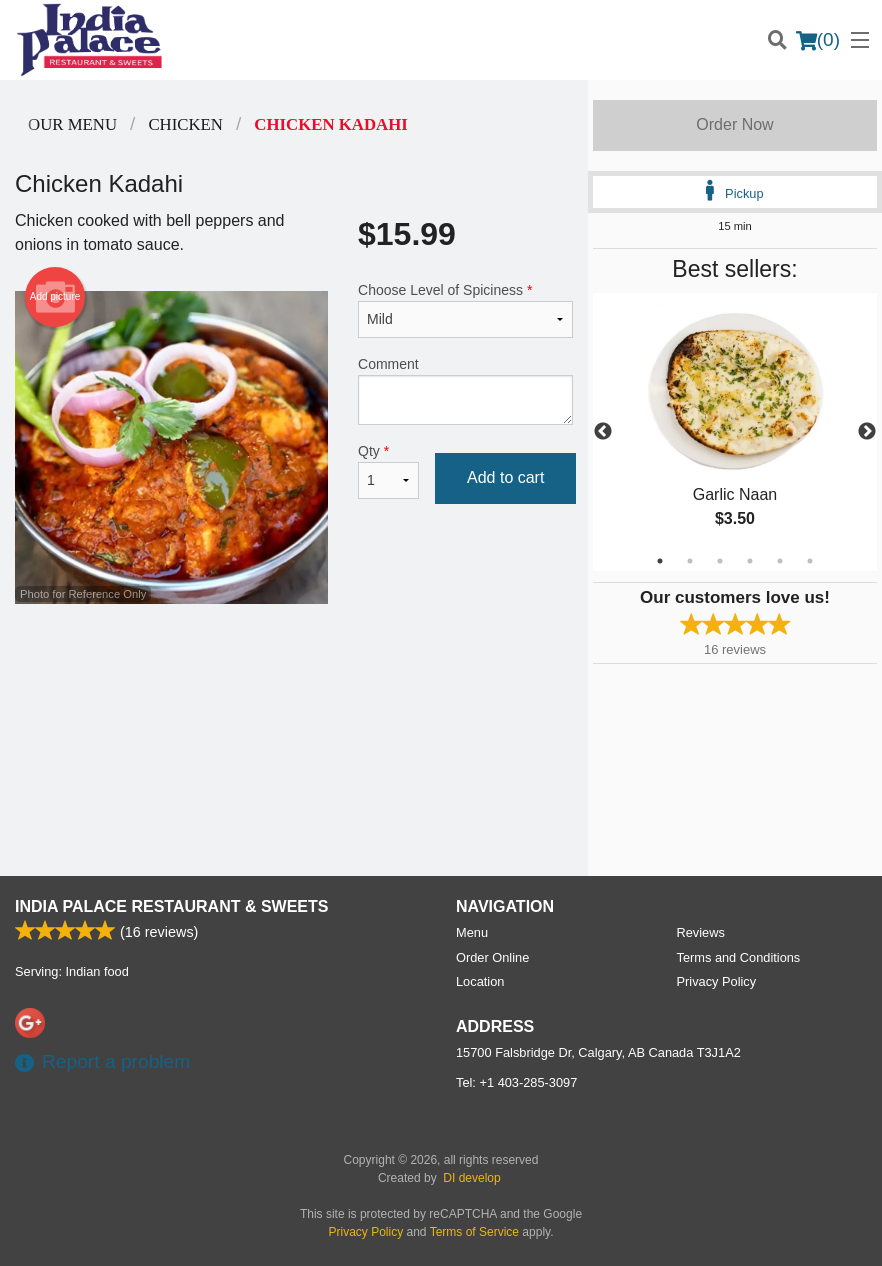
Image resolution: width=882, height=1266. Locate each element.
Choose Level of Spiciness (465, 310)
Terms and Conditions (739, 957)
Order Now (734, 124)
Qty (388, 471)
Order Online (492, 957)
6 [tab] (810, 561)
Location (480, 981)
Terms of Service (474, 1232)
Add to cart (505, 477)
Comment (465, 390)
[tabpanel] (735, 432)
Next (867, 432)
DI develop (471, 1178)
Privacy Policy (717, 981)
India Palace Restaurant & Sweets (171, 906)
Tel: (516, 1082)
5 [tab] (780, 561)
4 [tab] (750, 561)
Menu (472, 932)
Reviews (701, 932)
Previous (603, 432)
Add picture (55, 297)
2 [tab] (690, 561)
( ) (818, 40)
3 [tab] (720, 561)
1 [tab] (660, 561)
